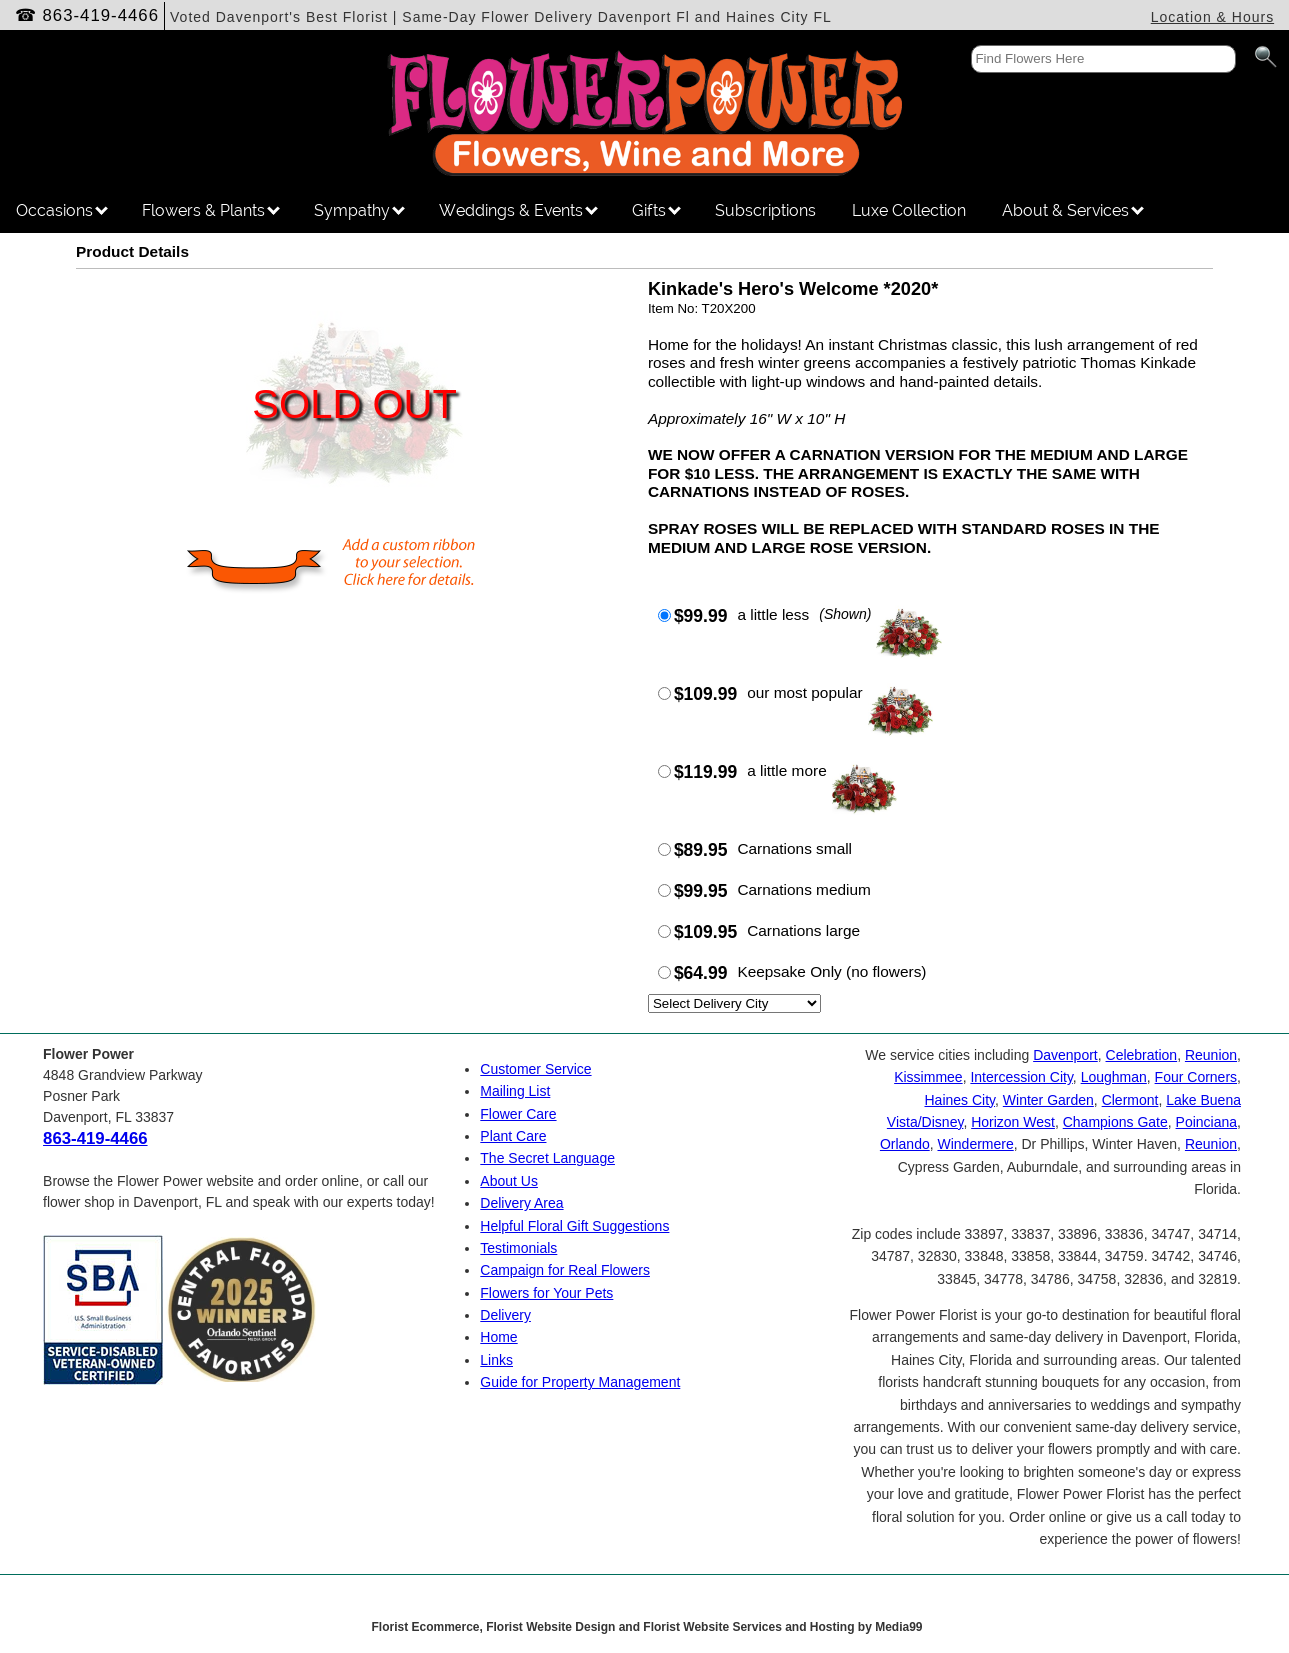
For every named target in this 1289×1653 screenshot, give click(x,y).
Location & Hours (1212, 17)
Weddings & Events (518, 210)
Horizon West (1013, 1122)
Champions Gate (1115, 1122)
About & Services (1073, 210)
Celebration (1142, 1055)
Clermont (1130, 1100)
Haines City (959, 1100)
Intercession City (1021, 1077)
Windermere (975, 1144)
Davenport (1065, 1055)
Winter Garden (1048, 1100)
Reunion (1211, 1055)
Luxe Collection (909, 210)
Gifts (656, 210)
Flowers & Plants (211, 210)
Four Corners (1196, 1077)
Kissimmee (928, 1077)
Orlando (905, 1144)
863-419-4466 (101, 15)
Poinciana (1207, 1122)
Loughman (1114, 1077)
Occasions (62, 210)
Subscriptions (765, 210)
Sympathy (359, 210)
